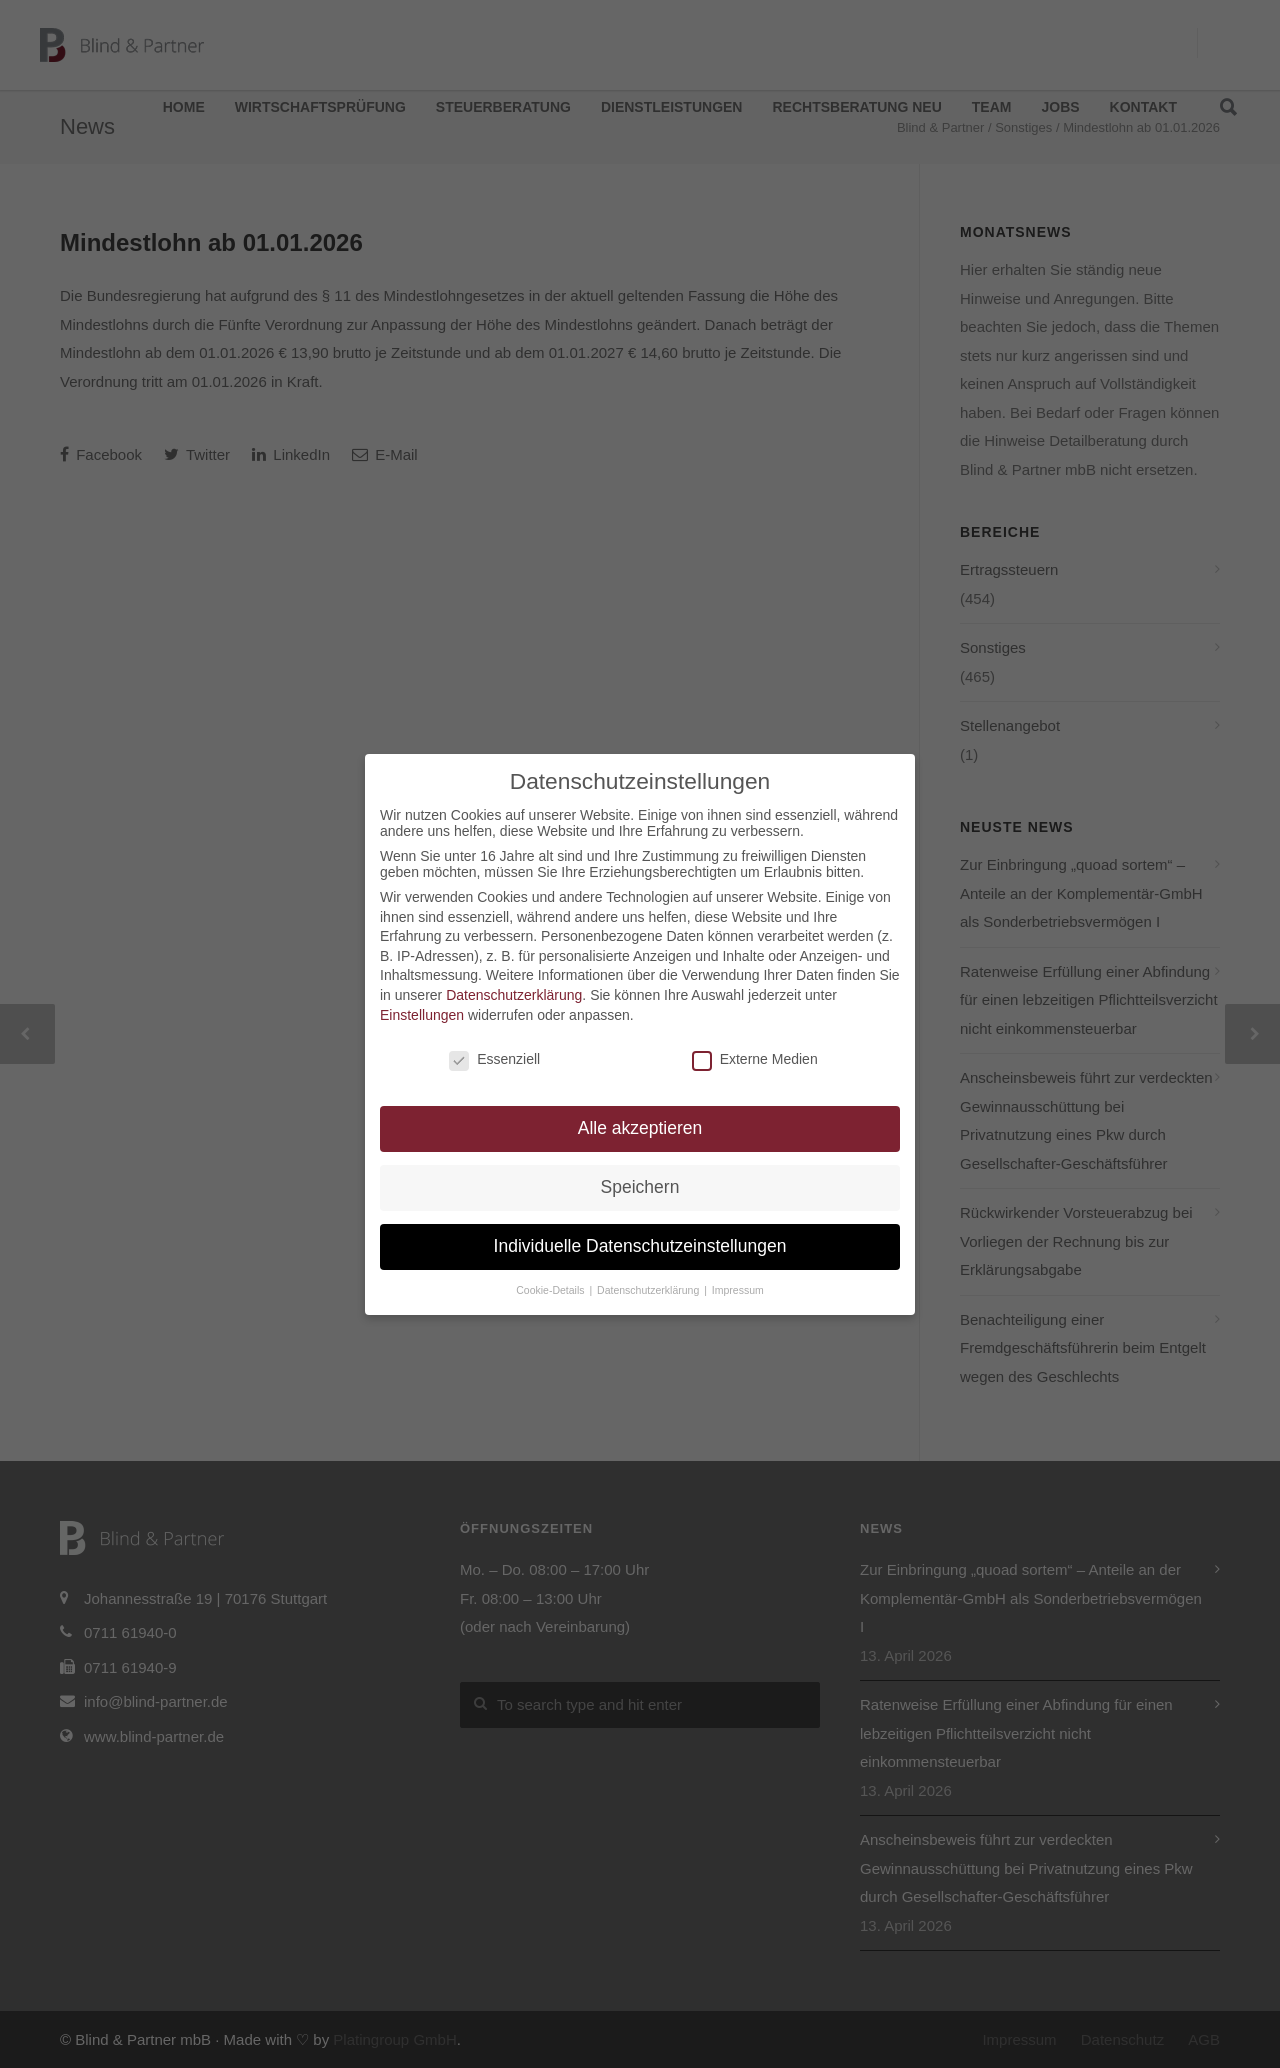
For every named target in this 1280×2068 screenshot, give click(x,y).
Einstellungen (422, 1015)
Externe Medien (755, 1059)
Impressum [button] (738, 1290)
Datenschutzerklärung (514, 995)
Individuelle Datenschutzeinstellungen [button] (640, 1246)
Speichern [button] (640, 1187)
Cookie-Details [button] (551, 1290)
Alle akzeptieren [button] (640, 1128)
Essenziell (494, 1059)
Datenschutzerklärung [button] (649, 1290)
